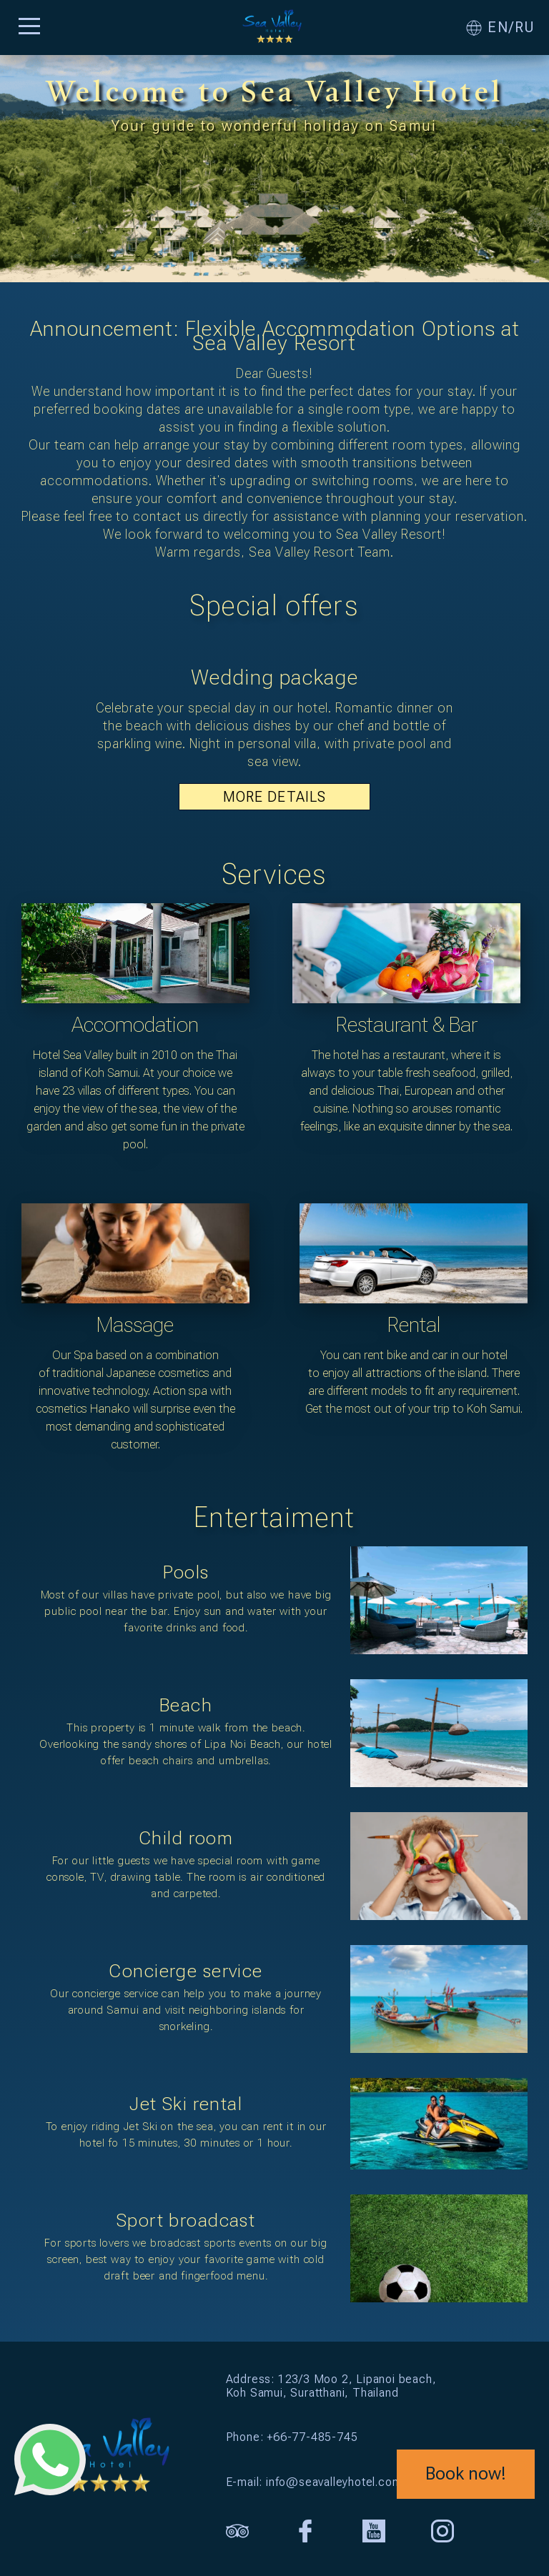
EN (498, 27)
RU (525, 27)
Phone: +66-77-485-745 (292, 2437)
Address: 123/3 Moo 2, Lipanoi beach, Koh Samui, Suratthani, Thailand (331, 2386)
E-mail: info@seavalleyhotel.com (314, 2482)
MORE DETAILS (274, 796)
